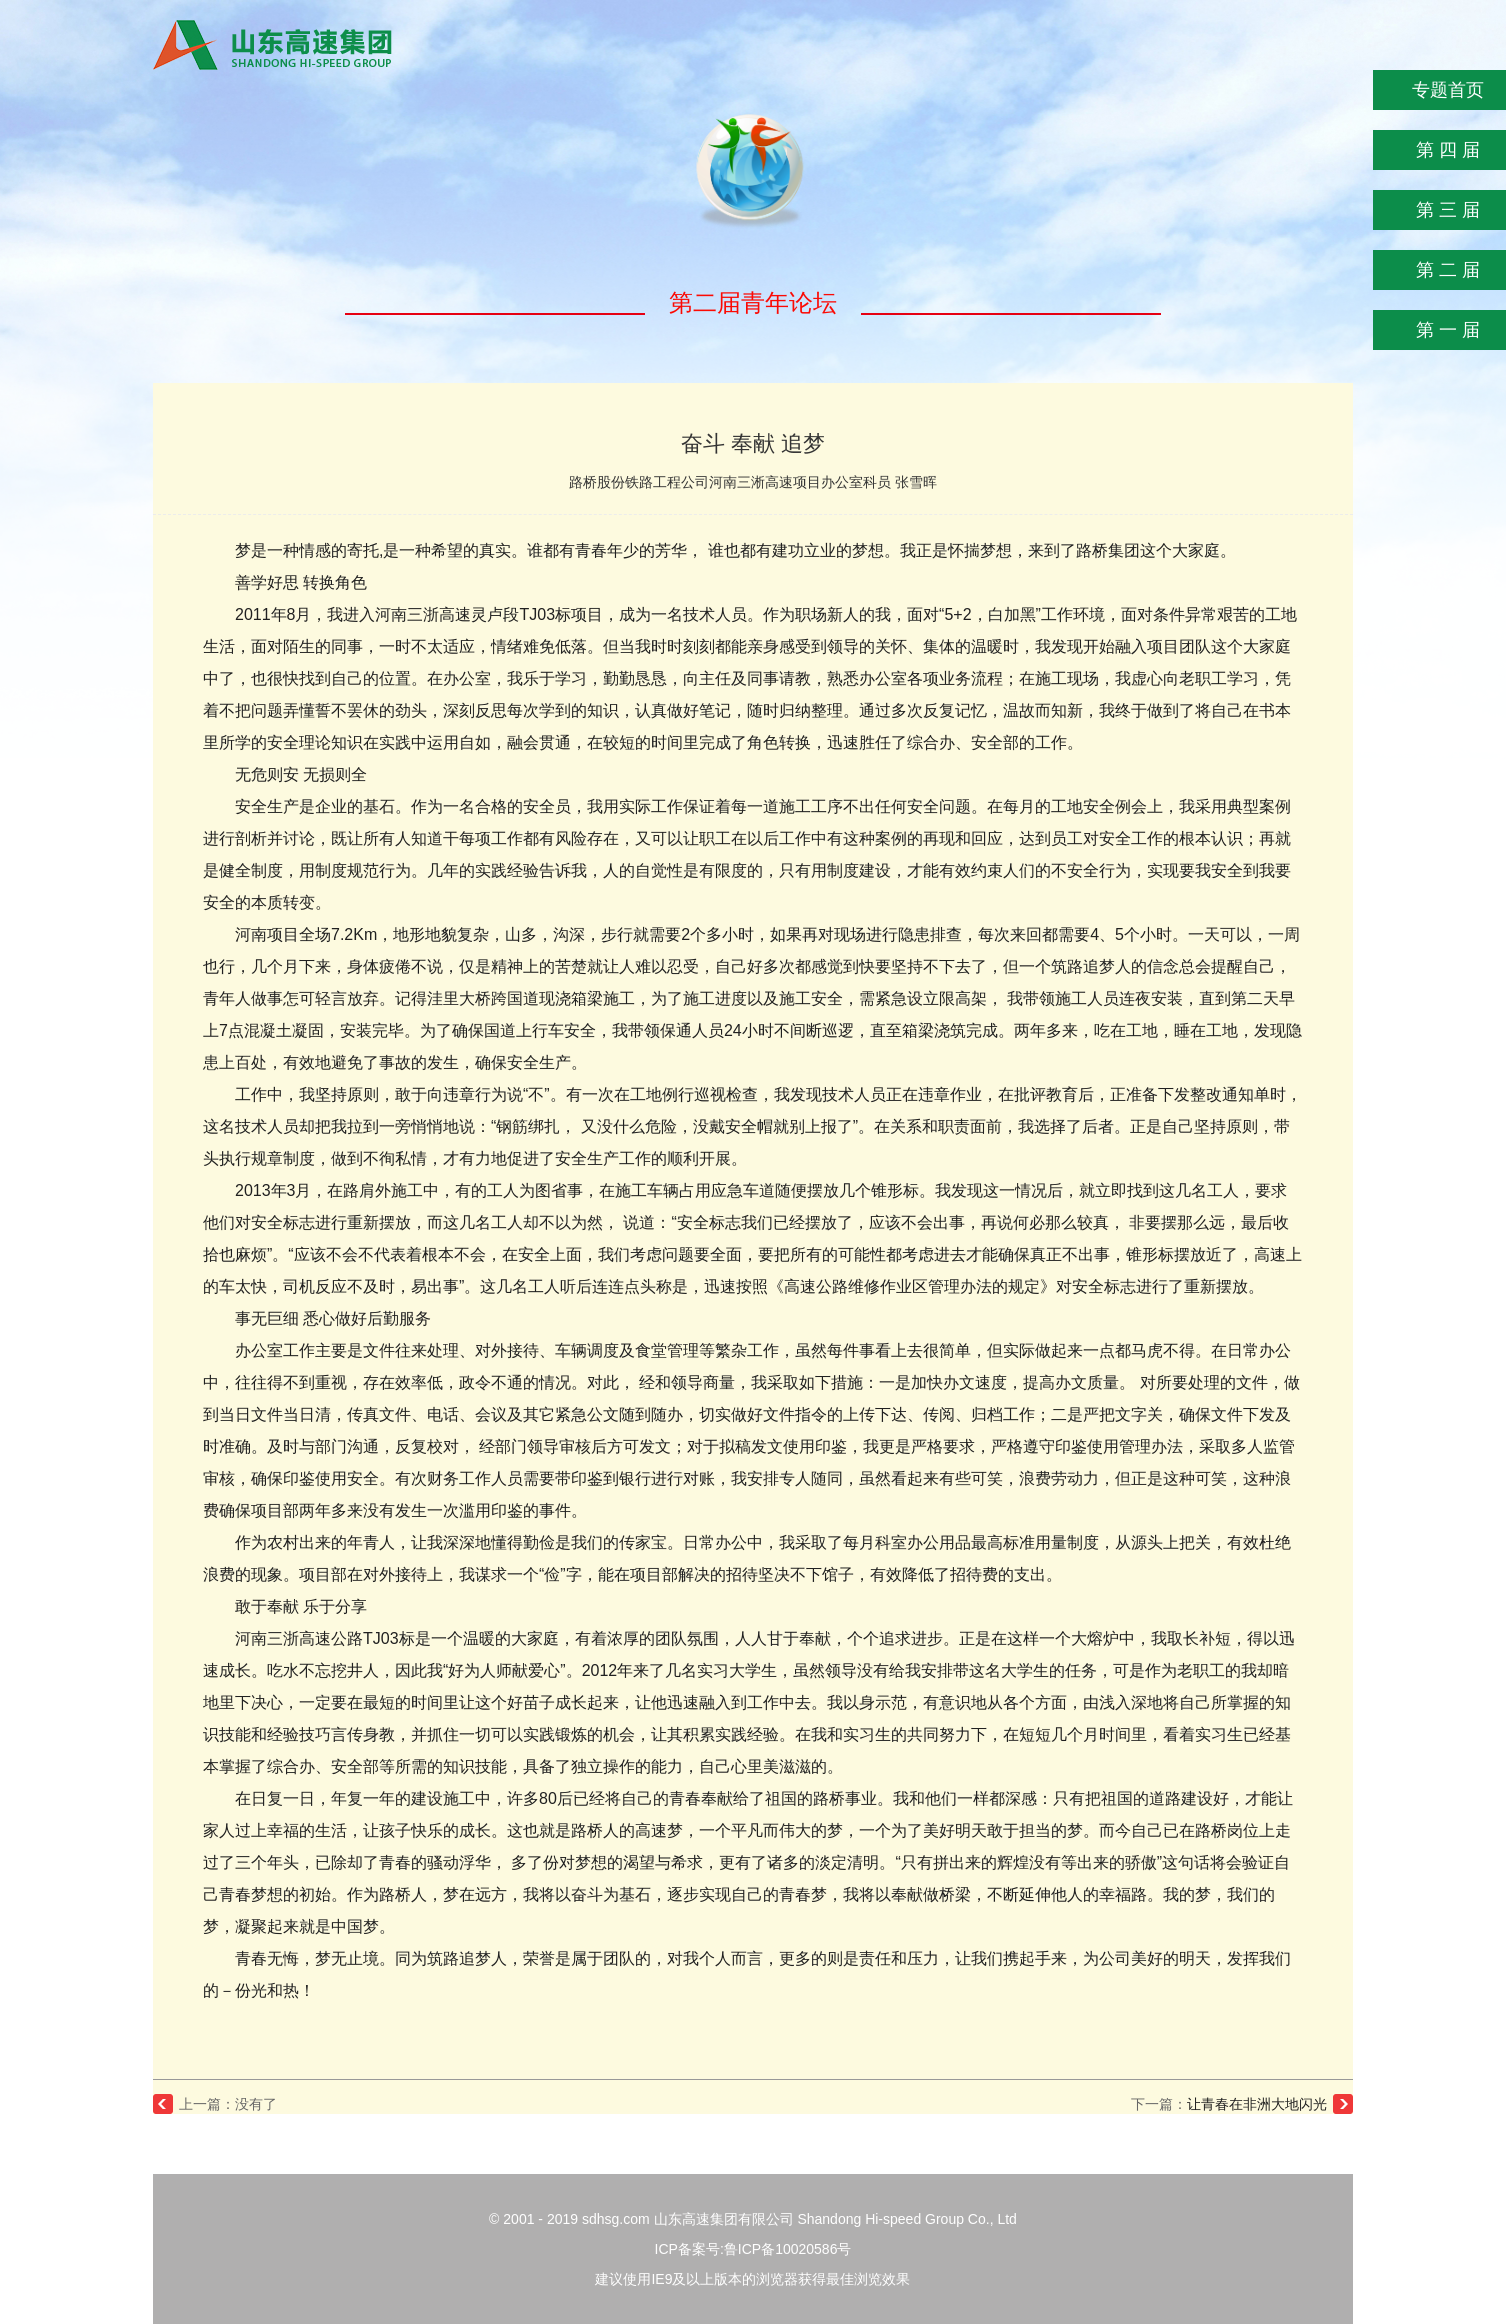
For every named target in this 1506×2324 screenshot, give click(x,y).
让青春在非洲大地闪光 (1257, 2104)
